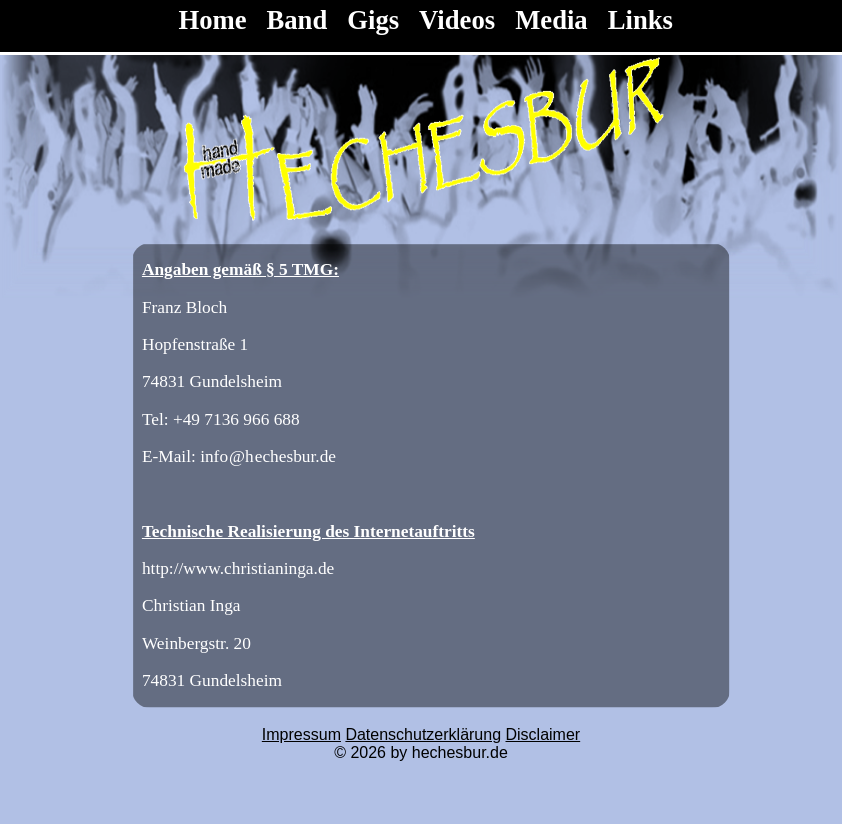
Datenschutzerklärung (423, 734)
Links (640, 20)
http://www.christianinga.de (238, 568)
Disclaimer (543, 734)
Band (297, 20)
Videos (457, 20)
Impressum (301, 734)
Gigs (373, 20)
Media (551, 20)
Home (215, 20)
